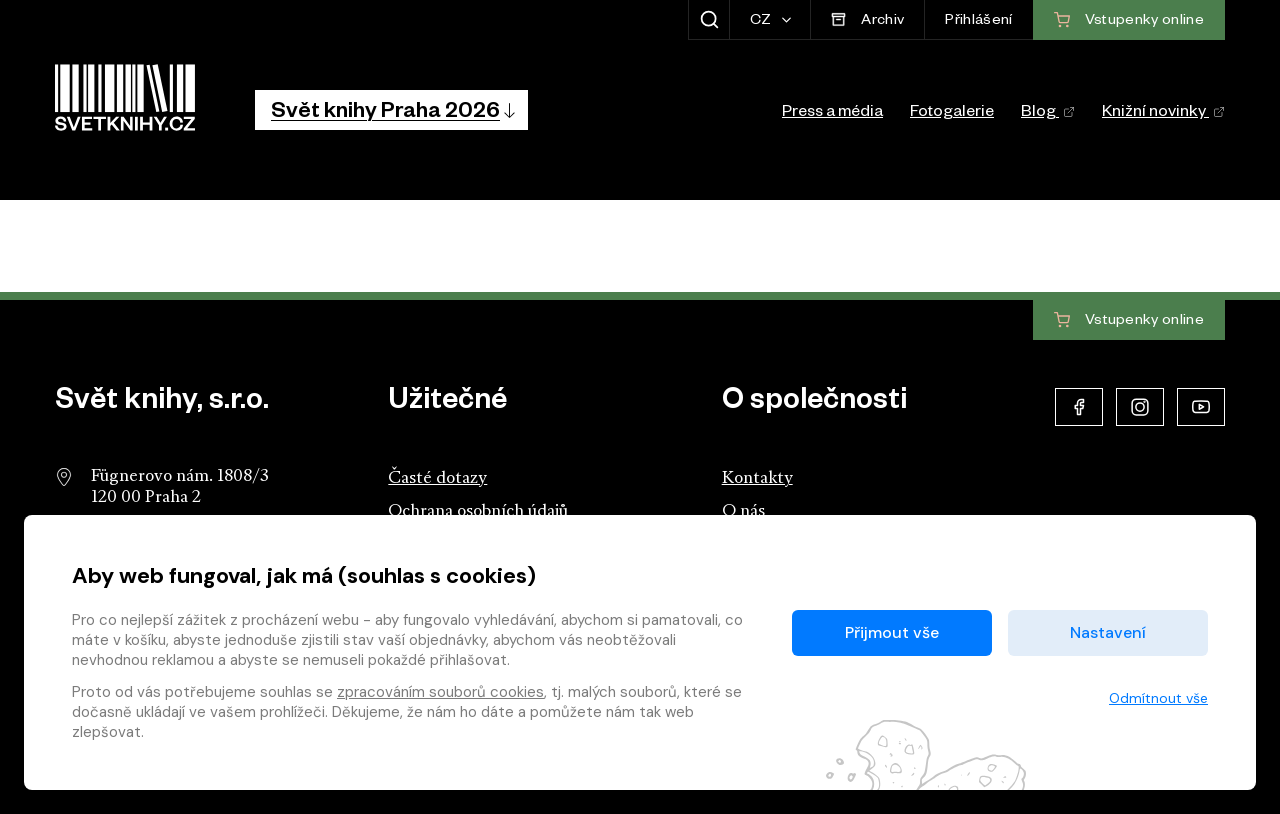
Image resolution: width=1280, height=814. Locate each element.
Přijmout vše (892, 632)
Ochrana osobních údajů (478, 511)
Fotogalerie (952, 114)
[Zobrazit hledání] (708, 20)
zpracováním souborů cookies (440, 692)
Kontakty (757, 478)
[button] (391, 110)
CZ (762, 22)
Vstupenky (1129, 321)
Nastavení (1108, 632)
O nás (743, 511)
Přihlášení (978, 22)
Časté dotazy (437, 478)
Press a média (832, 114)
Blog (1048, 114)
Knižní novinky (1163, 114)
